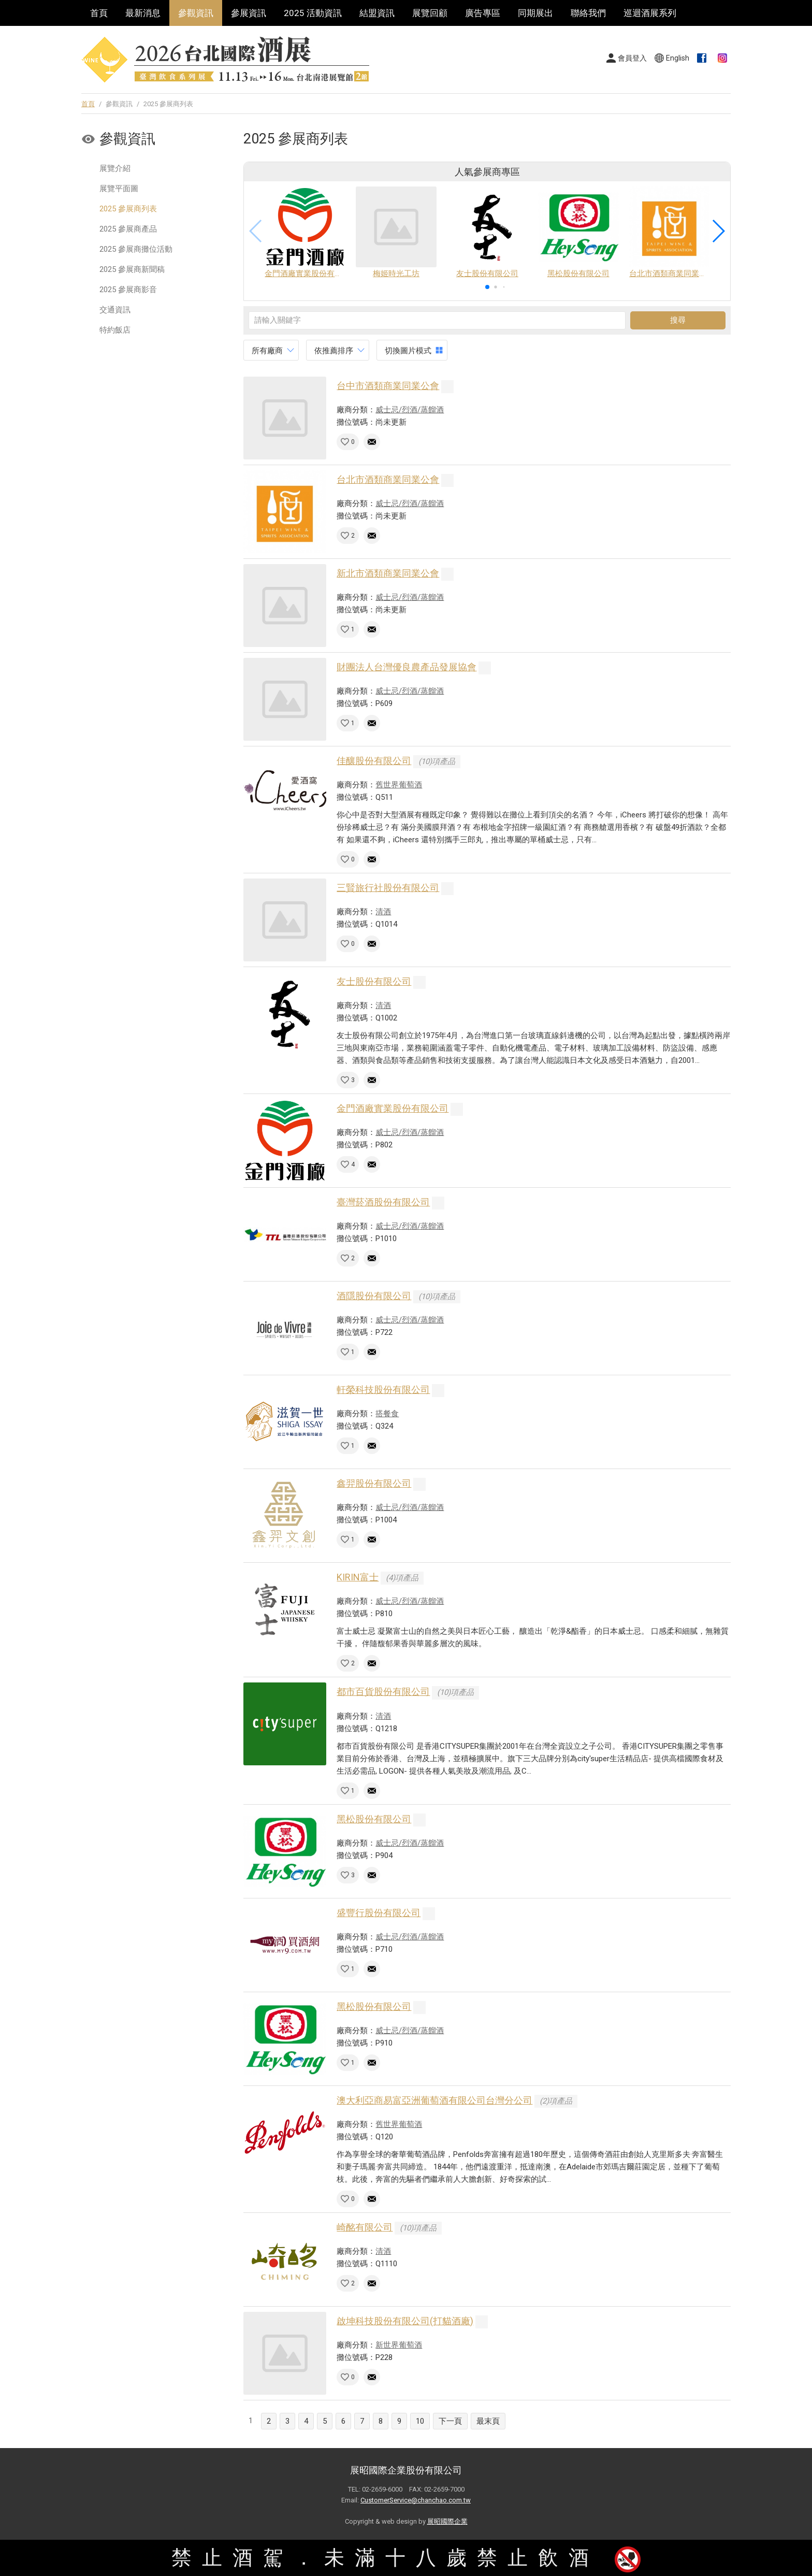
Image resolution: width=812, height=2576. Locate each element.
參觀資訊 (195, 13)
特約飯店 (114, 330)
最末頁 (488, 2421)
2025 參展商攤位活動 (135, 249)
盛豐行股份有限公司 (379, 1912)
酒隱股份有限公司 (374, 1295)
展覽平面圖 (118, 188)
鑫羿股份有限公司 (374, 1483)
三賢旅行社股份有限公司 (388, 887)
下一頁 (450, 2421)
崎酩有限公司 (365, 2227)
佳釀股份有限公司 (374, 760)
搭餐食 (387, 1413)
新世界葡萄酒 (398, 2345)
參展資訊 (248, 13)
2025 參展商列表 (128, 208)
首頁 (99, 13)
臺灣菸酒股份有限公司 (383, 1202)
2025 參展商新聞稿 (132, 269)
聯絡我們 (588, 13)
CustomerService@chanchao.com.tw (415, 2500)
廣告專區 (482, 13)
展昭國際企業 (447, 2521)
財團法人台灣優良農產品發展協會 (406, 666)
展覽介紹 (114, 168)
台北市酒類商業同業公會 (388, 479)
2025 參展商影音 (128, 289)
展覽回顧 (429, 13)
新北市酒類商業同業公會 (388, 573)
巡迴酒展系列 (650, 13)
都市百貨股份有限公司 (383, 1691)
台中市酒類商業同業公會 (388, 385)
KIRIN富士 (358, 1577)
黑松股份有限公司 (374, 1819)
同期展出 (535, 13)
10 (420, 2421)
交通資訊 (114, 309)
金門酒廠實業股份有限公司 (392, 1108)
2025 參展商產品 (128, 229)
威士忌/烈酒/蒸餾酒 (409, 409)
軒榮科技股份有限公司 (383, 1389)
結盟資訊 (377, 13)
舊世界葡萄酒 (398, 784)
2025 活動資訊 (313, 13)
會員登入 (632, 58)
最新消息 (143, 13)
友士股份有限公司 (374, 981)
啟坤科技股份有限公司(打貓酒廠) (405, 2320)
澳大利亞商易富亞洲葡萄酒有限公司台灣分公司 (434, 2100)
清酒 (383, 911)
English (677, 58)
